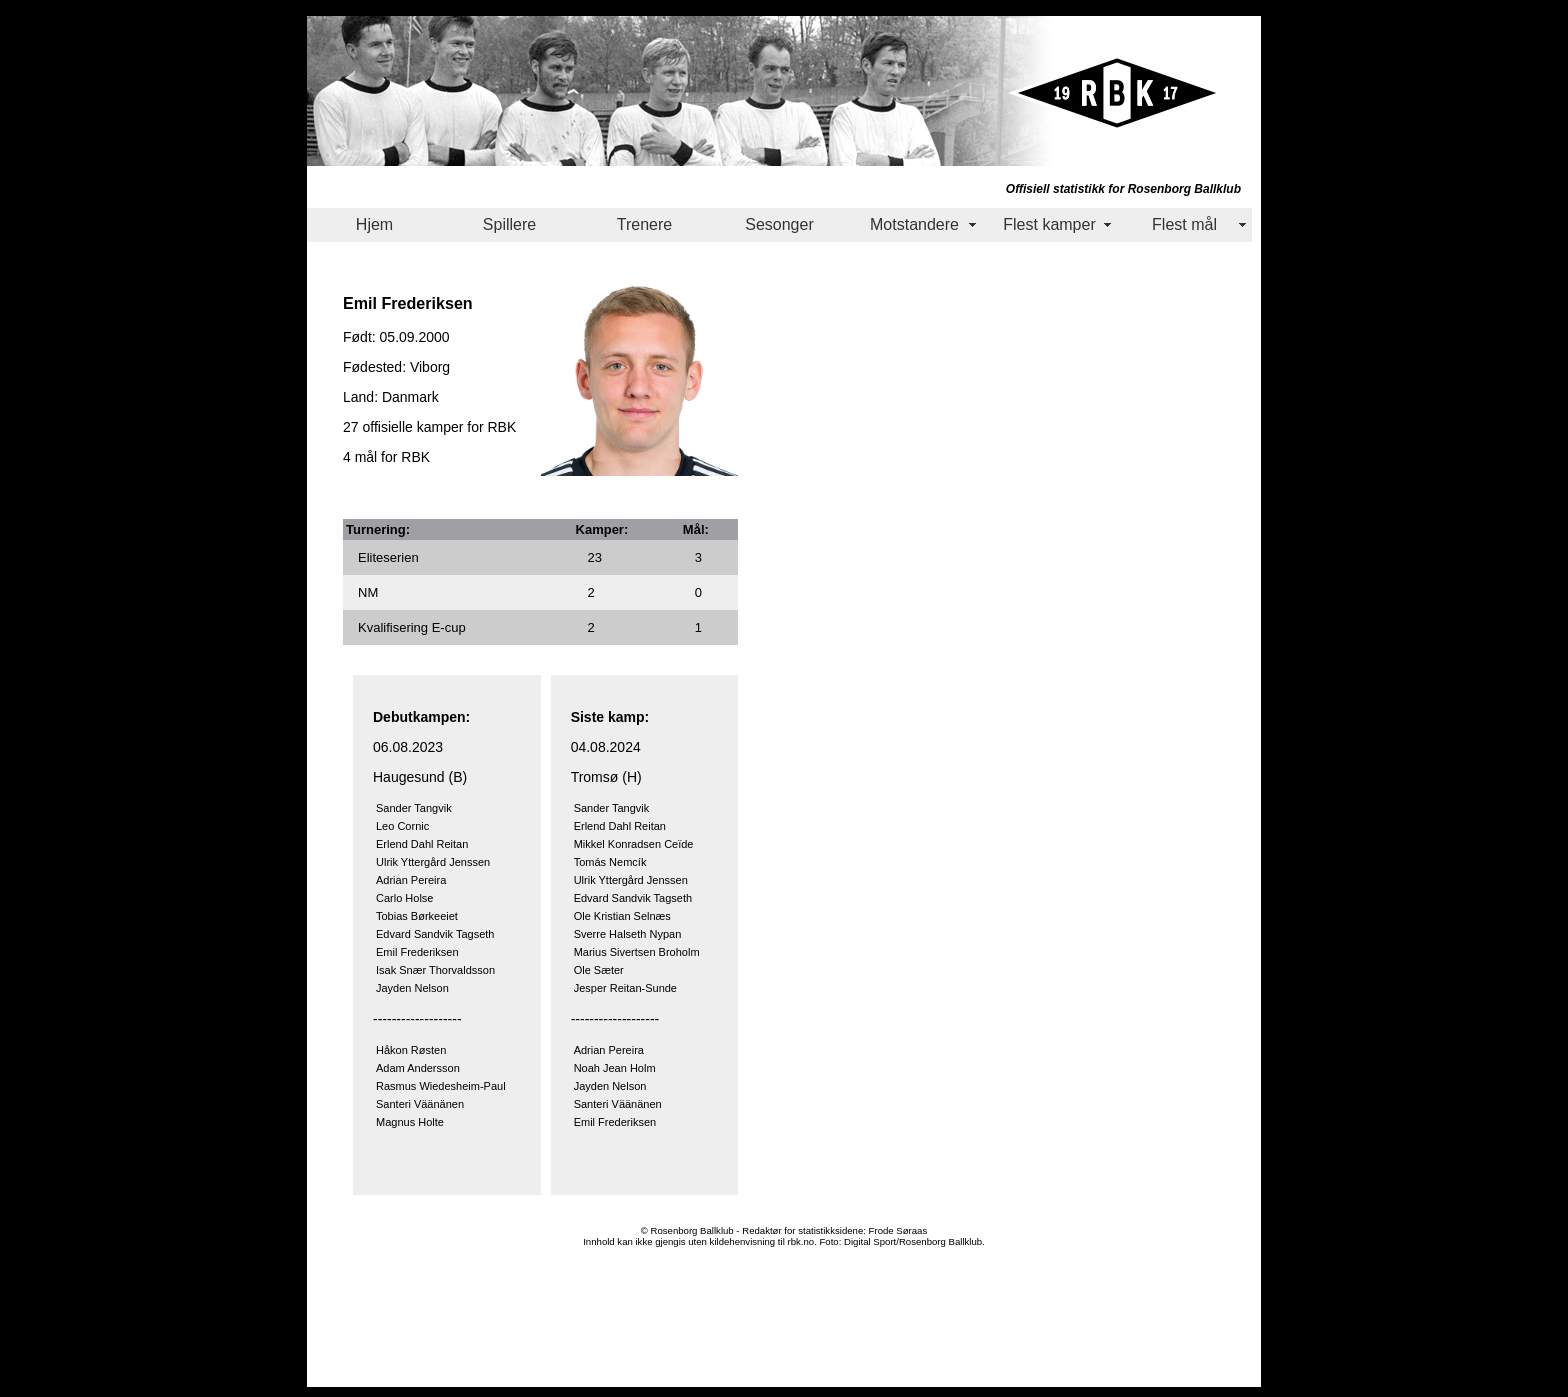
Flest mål (1184, 224)
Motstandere (914, 224)
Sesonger (779, 224)
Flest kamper (1049, 224)
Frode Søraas (898, 1230)
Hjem (374, 224)
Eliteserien (388, 557)
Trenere (644, 224)
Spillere (509, 224)
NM (368, 592)
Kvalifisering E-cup (412, 627)
